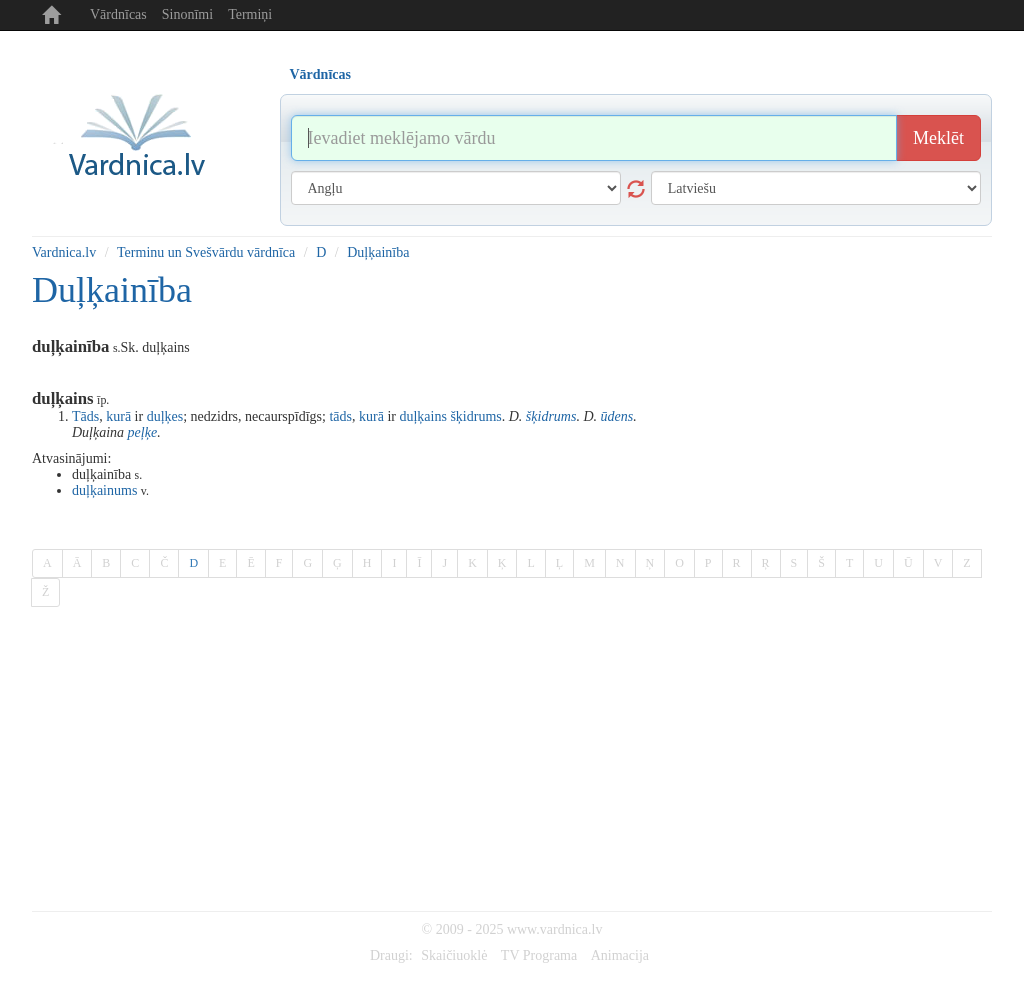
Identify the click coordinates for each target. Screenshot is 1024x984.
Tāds (85, 416)
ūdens (617, 416)
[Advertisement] (512, 761)
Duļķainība (378, 252)
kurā (118, 416)
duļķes (165, 416)
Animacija (620, 955)
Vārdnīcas (118, 14)
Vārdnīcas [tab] (320, 74)
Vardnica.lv (64, 252)
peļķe (143, 432)
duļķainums (104, 490)
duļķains (422, 416)
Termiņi (250, 14)
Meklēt (938, 138)
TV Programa (539, 955)
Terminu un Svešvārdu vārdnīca (206, 252)
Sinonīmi (187, 14)
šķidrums (475, 416)
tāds (340, 416)
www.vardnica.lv (555, 929)
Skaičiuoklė (454, 955)
